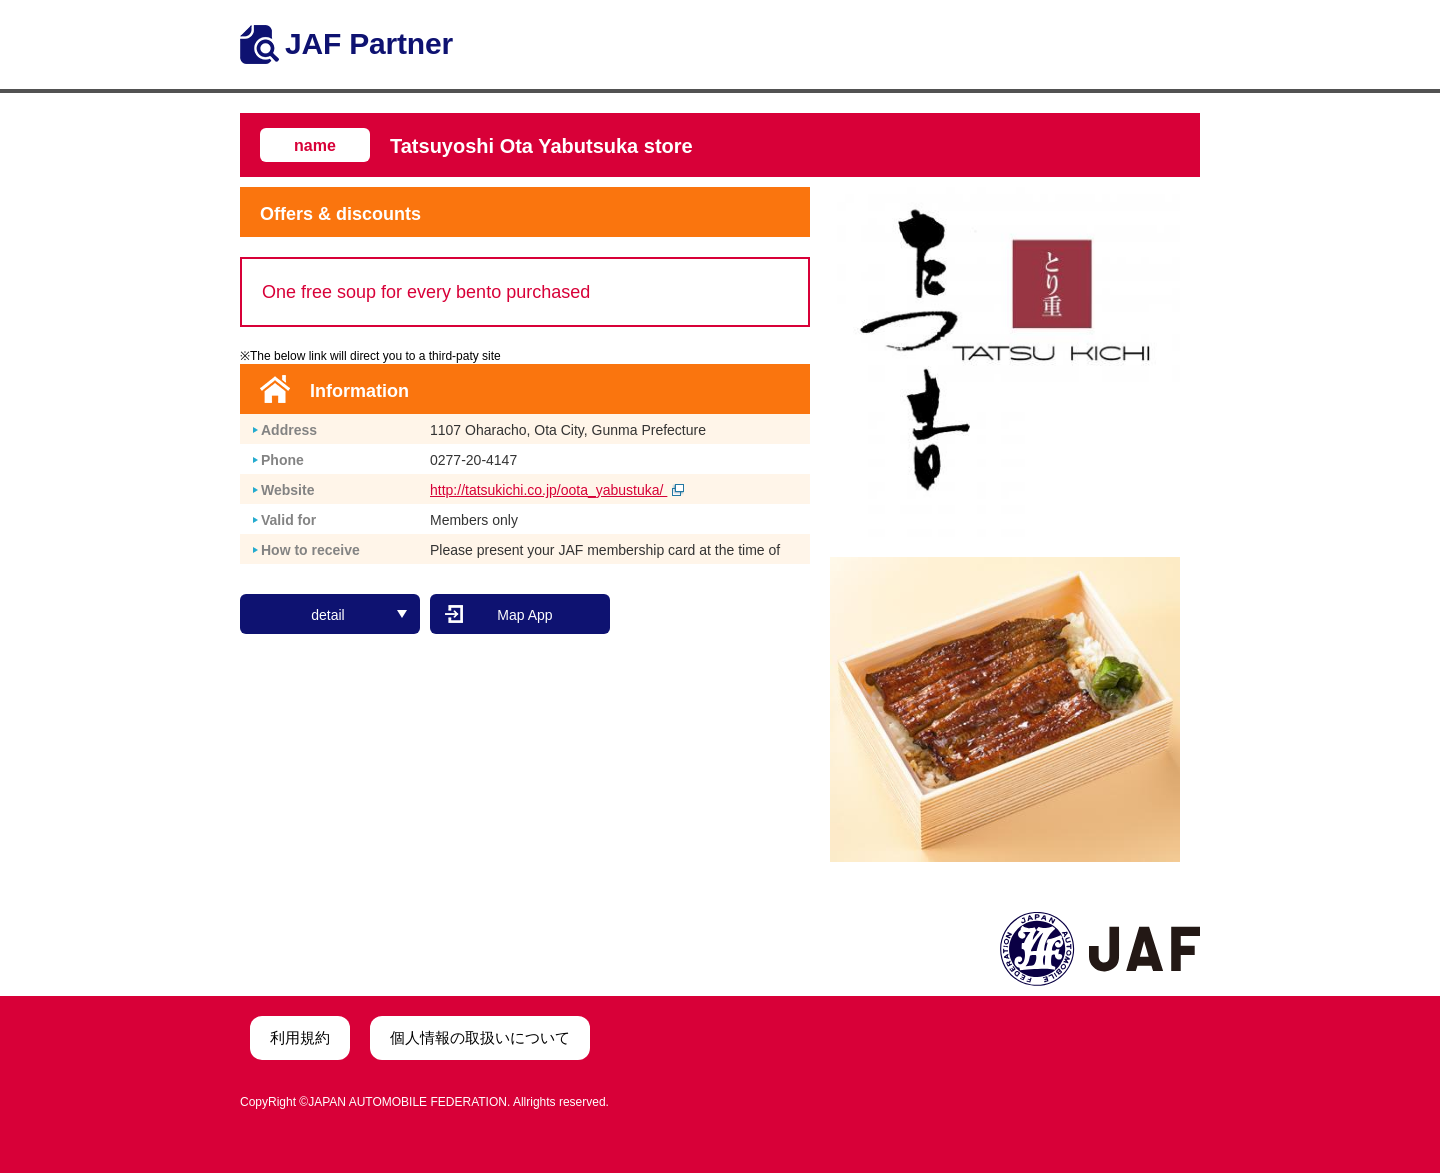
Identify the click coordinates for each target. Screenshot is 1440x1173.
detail (359, 615)
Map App (524, 615)
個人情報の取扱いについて (480, 1037)
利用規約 (300, 1037)
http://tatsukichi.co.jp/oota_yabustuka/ (557, 490)
